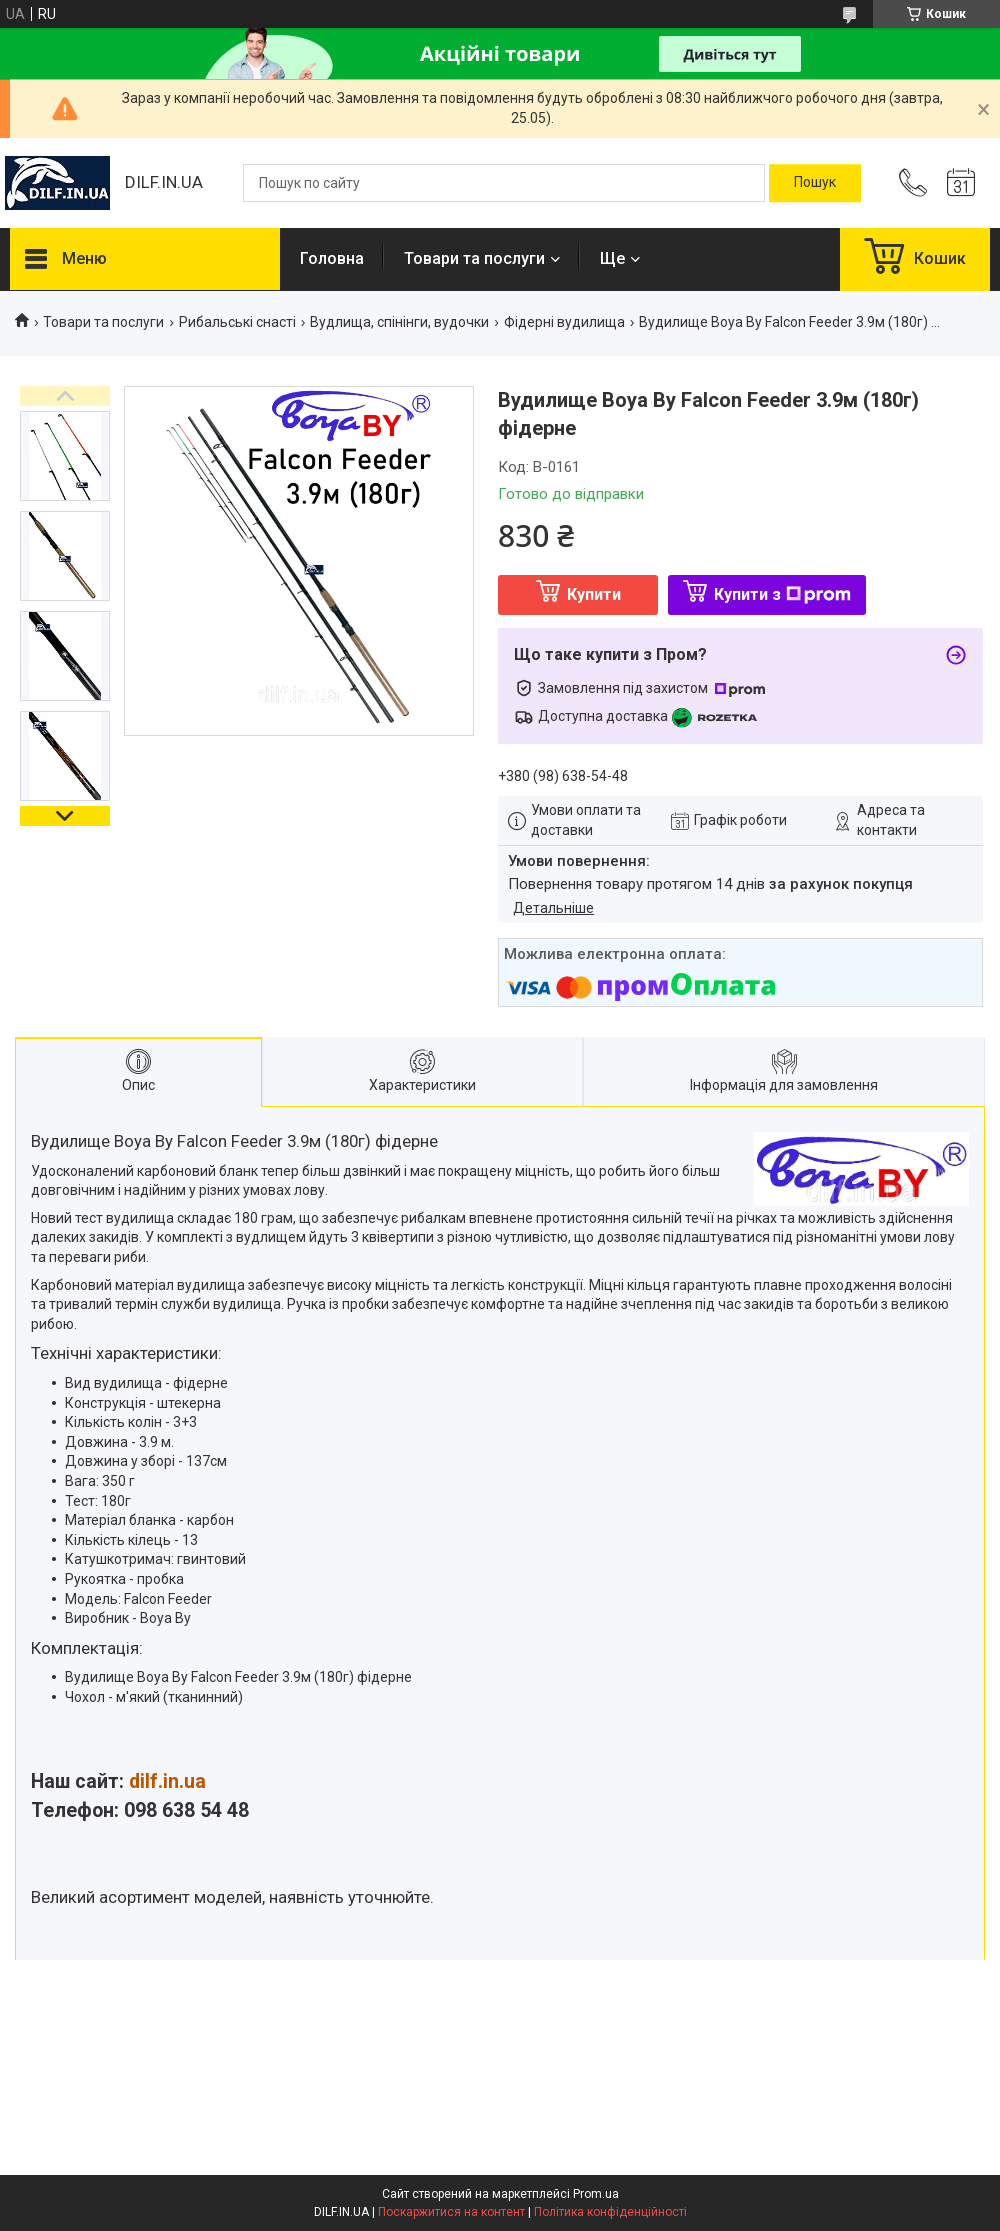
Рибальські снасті (237, 322)
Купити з (782, 594)
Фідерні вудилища (564, 322)
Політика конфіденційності (610, 2212)
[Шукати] (815, 183)
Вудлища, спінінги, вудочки (399, 322)
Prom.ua (596, 2194)
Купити (594, 594)
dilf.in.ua (167, 1781)
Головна (332, 258)
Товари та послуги (474, 258)
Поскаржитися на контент (451, 2212)
